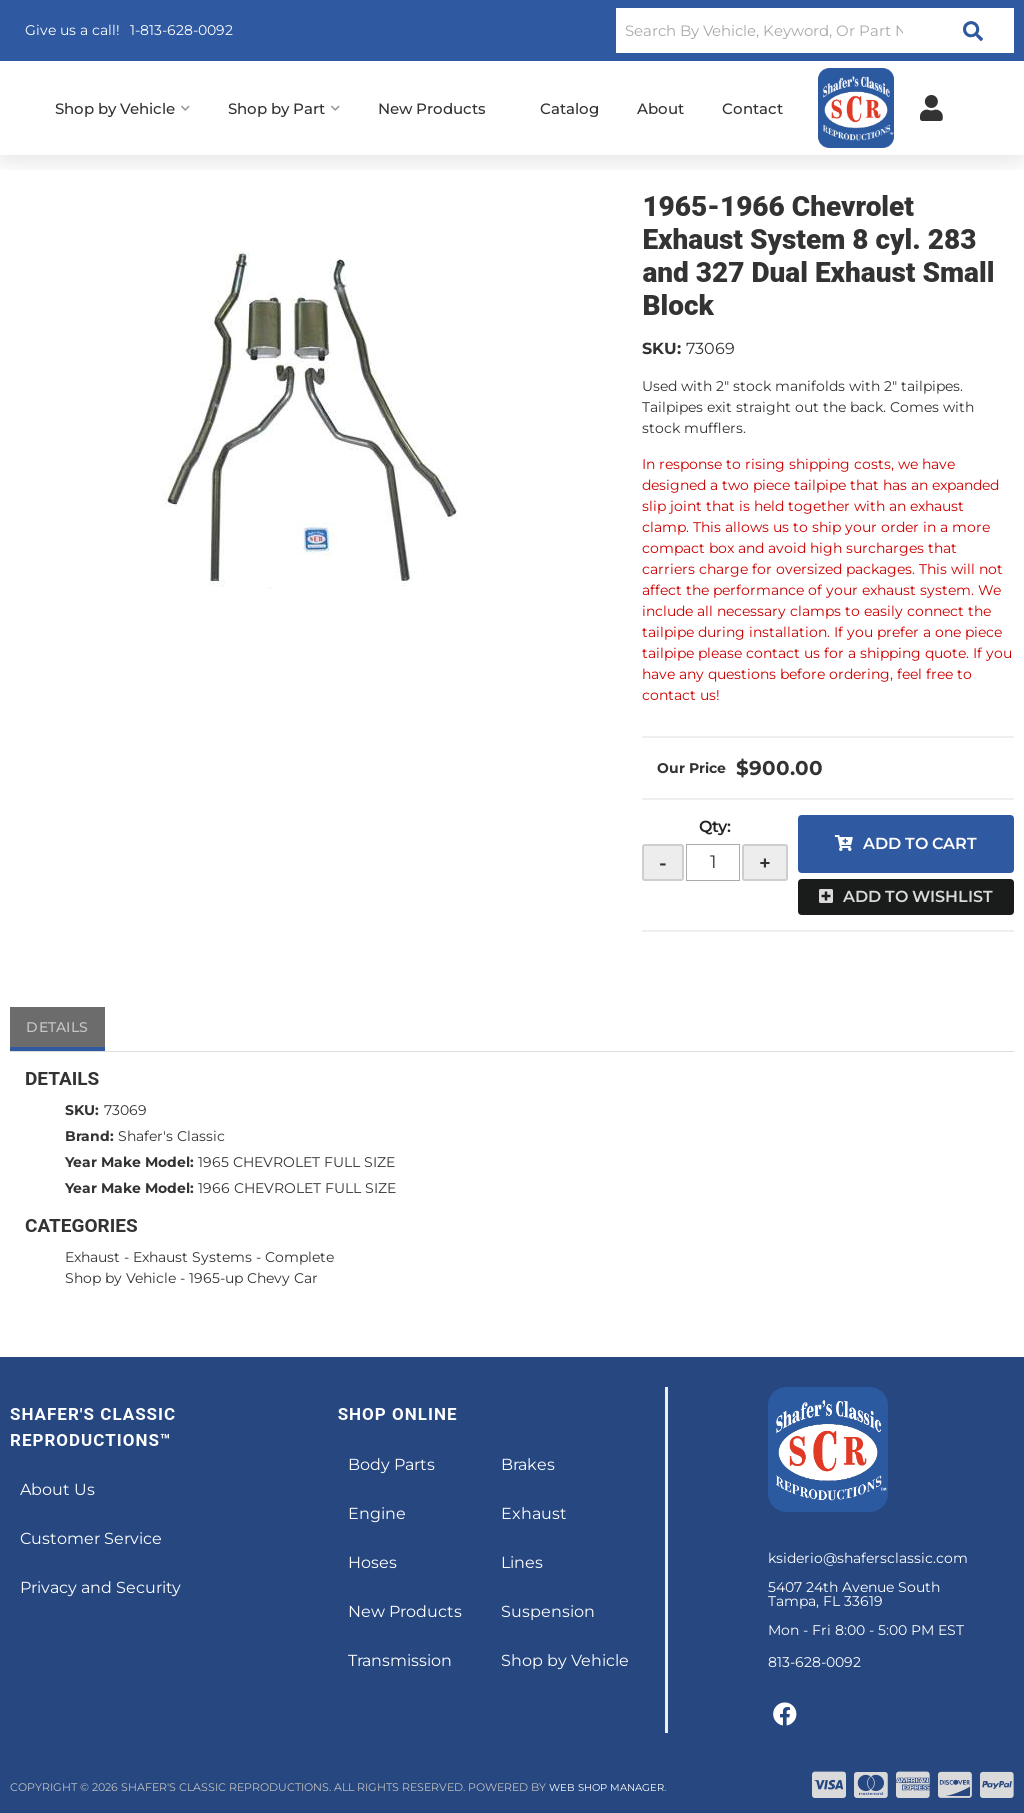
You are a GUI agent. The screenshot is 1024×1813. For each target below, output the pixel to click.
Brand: (89, 1136)
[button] (815, 30)
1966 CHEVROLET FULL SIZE (297, 1188)
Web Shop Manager (612, 1787)
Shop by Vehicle (120, 1278)
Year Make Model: (129, 1162)
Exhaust (92, 1257)
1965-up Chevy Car (253, 1278)
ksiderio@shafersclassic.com (868, 1558)
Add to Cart (920, 843)
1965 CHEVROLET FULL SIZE (296, 1162)
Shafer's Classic (171, 1136)
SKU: (661, 348)
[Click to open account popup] (931, 108)
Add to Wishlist (918, 896)
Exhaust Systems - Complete (233, 1257)
